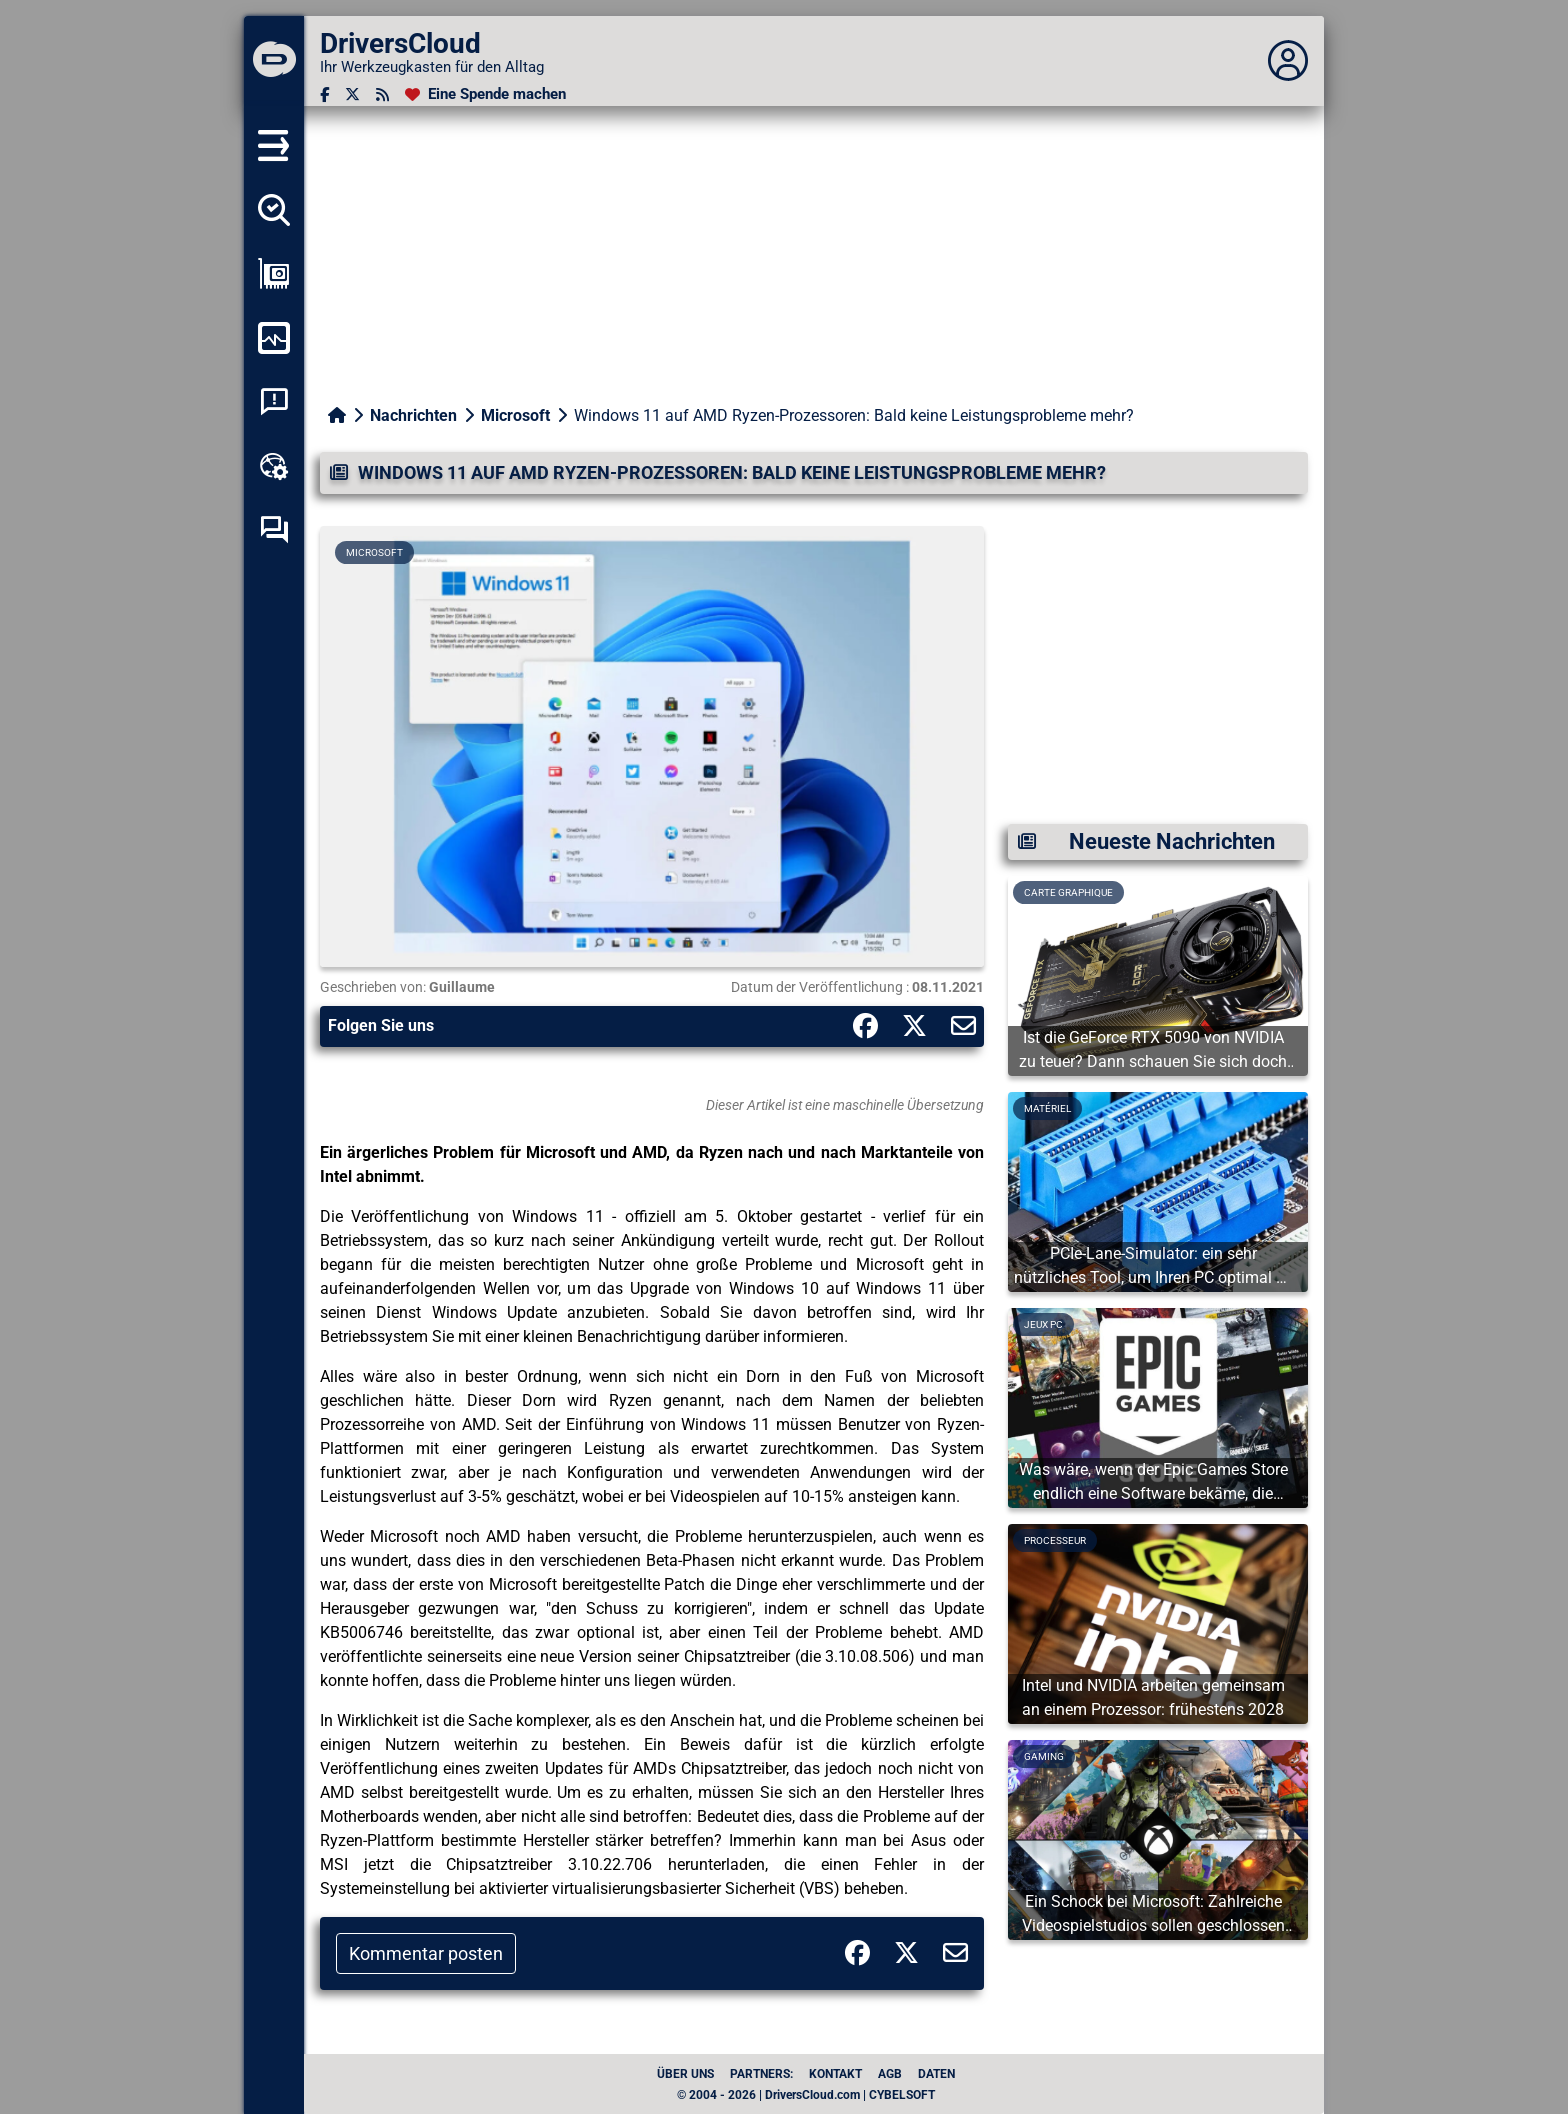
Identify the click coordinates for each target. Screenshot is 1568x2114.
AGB (890, 2074)
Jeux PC (1043, 1324)
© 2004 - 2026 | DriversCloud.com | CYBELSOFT (806, 2095)
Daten (936, 2074)
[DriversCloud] (274, 61)
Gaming (1044, 1756)
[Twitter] (352, 94)
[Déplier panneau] (1288, 61)
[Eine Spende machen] (485, 94)
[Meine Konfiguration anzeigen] (274, 274)
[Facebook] (324, 94)
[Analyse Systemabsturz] (274, 402)
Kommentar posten (426, 1953)
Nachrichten (413, 415)
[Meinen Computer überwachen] (274, 338)
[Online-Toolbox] (274, 466)
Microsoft (515, 415)
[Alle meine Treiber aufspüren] (274, 210)
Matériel (1047, 1108)
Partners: (761, 2074)
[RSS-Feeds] (382, 94)
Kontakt (835, 2074)
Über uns (685, 2074)
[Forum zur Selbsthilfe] (274, 530)
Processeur (1055, 1540)
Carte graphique (1068, 892)
